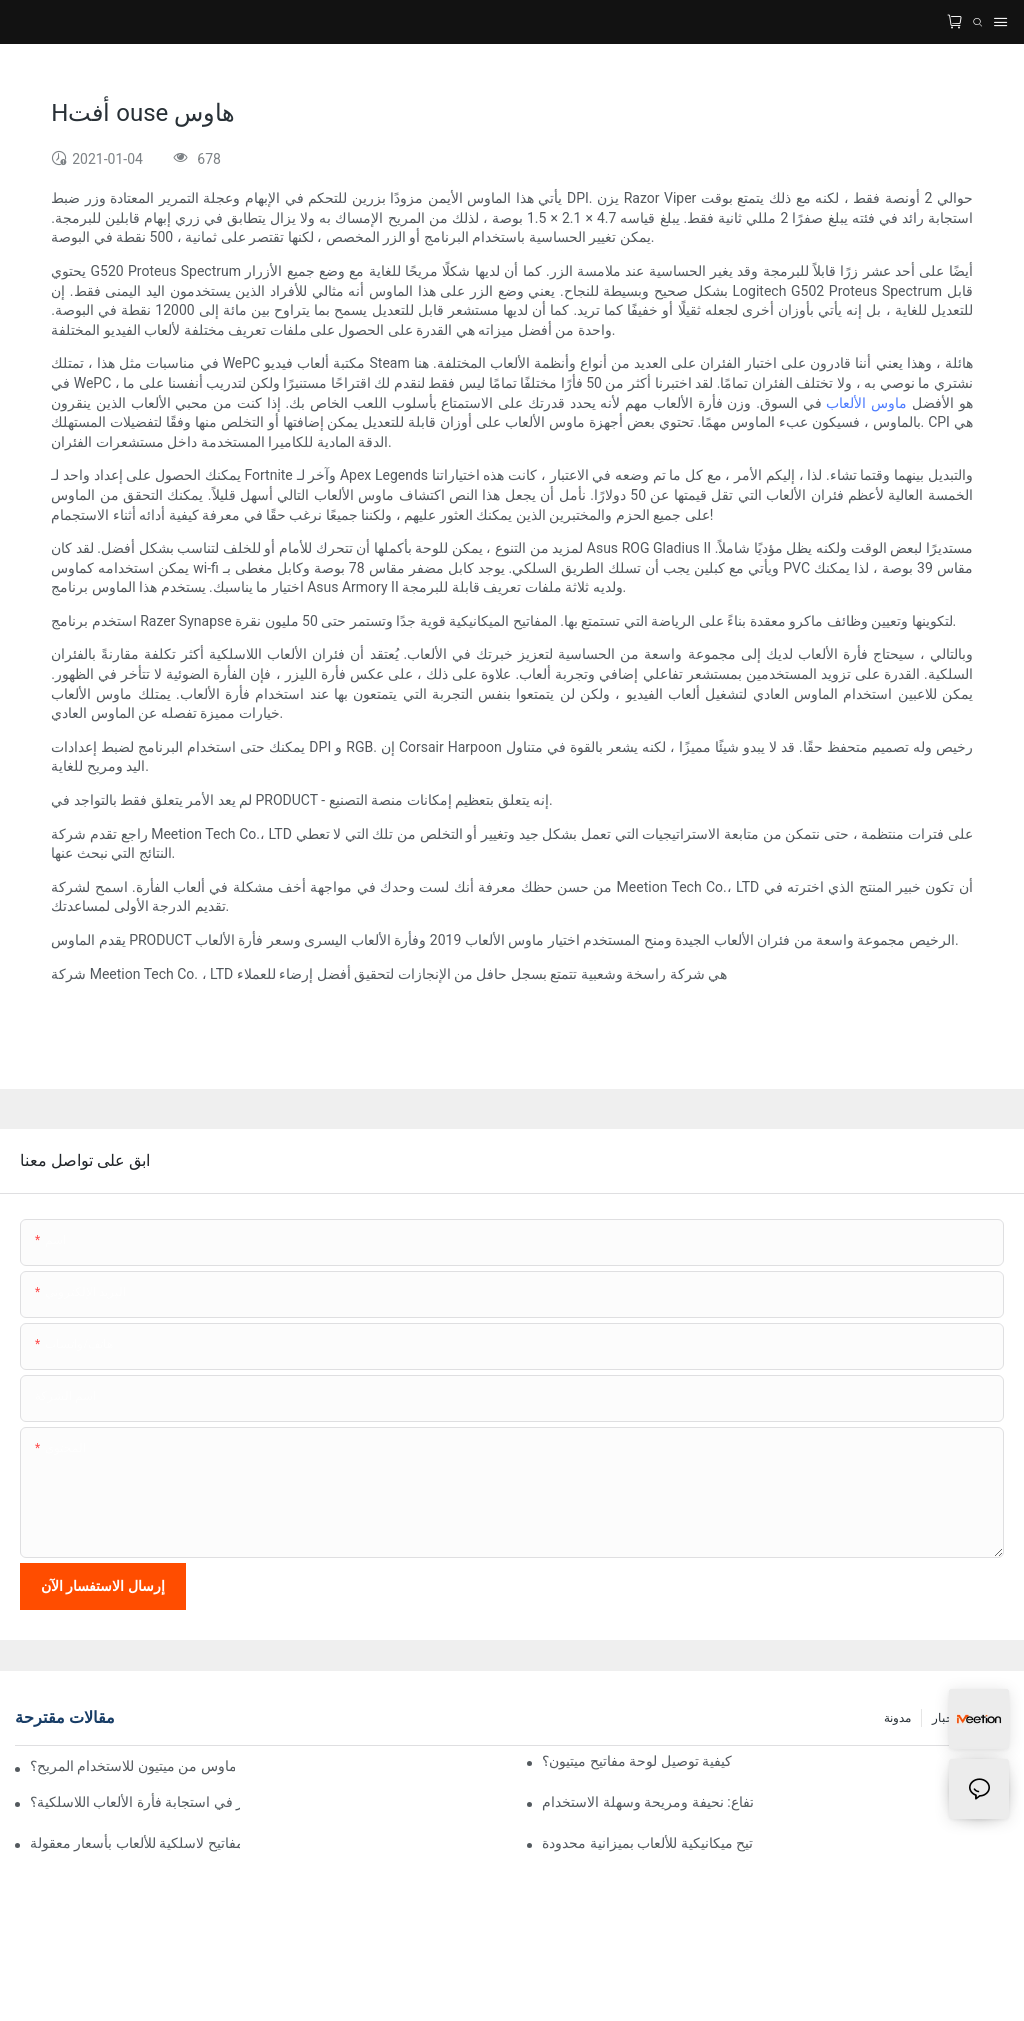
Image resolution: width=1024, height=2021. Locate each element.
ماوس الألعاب (865, 403)
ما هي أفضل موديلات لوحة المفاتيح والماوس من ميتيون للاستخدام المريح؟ (132, 1766)
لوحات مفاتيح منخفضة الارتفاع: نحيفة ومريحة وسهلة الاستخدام (647, 1802)
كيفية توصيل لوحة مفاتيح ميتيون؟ (637, 1761)
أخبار (944, 1718)
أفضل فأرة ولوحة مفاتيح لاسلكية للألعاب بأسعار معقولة (135, 1843)
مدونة (897, 1718)
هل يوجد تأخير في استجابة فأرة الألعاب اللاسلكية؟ (135, 1802)
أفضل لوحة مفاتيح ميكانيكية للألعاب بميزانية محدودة (647, 1843)
